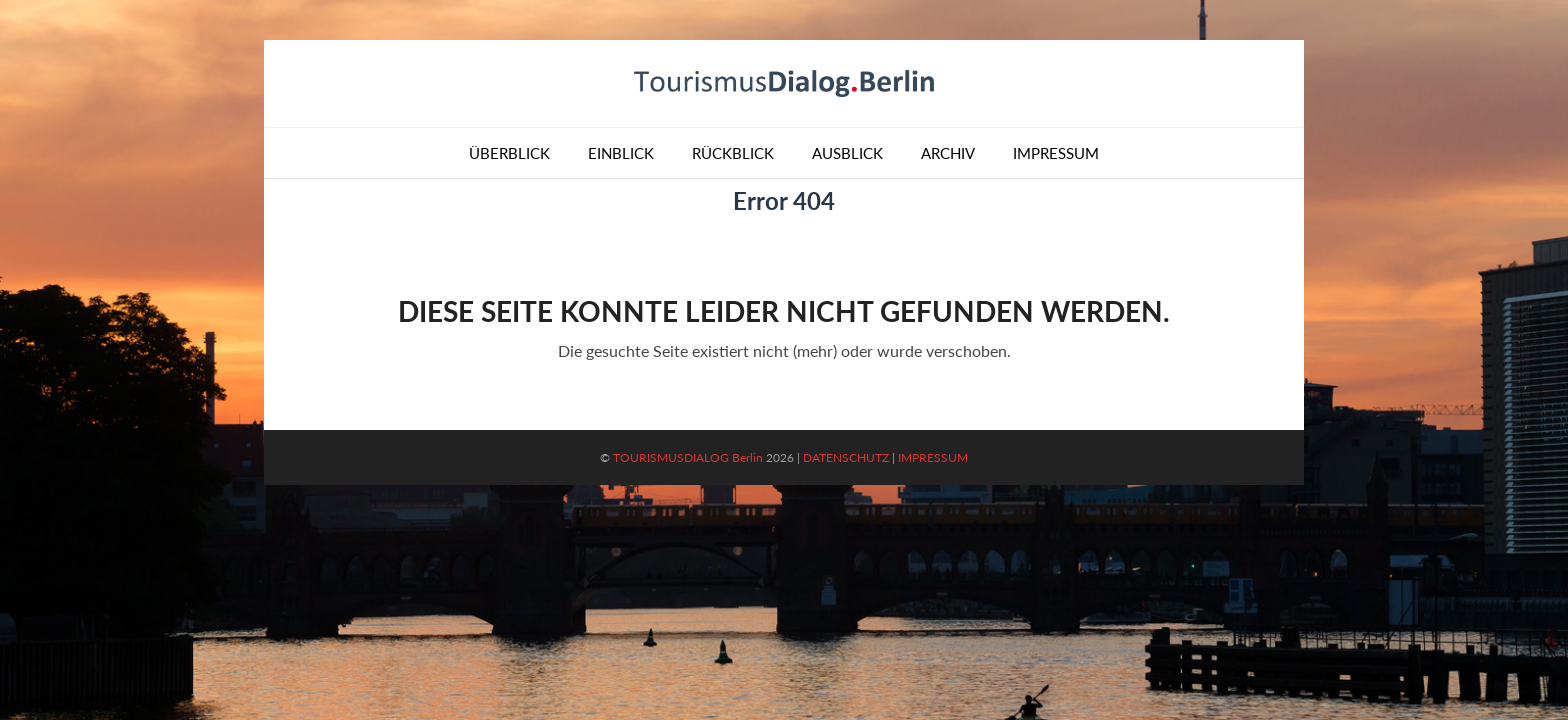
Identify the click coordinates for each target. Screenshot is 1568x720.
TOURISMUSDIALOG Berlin (688, 457)
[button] (44, 676)
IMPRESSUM (933, 457)
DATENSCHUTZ (846, 457)
